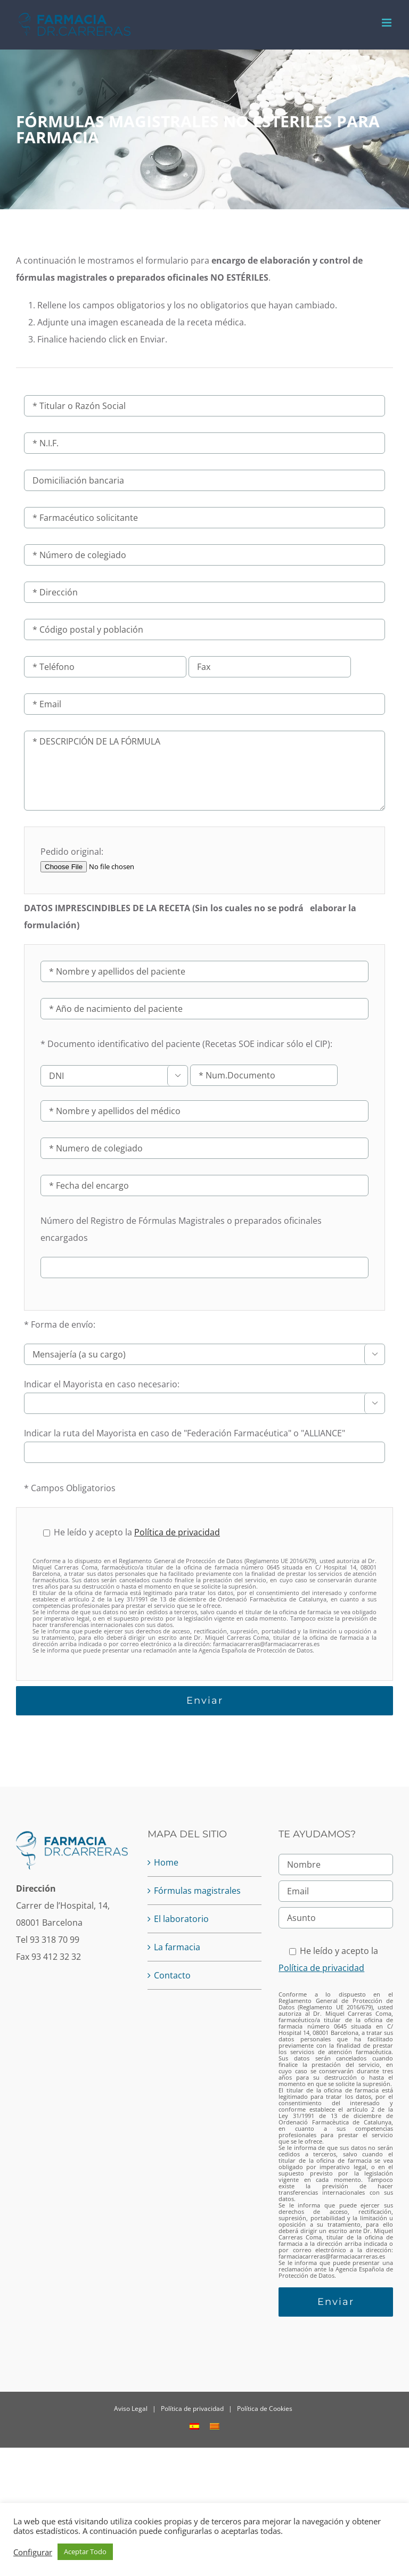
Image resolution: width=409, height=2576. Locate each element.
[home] (73, 1838)
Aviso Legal (131, 2408)
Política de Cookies (264, 2408)
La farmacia (177, 1947)
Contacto (172, 1975)
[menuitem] (194, 2426)
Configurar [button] (32, 2552)
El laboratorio (181, 1919)
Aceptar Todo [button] (85, 2551)
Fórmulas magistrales (197, 1890)
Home (166, 1862)
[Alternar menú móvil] (387, 22)
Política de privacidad (177, 1532)
